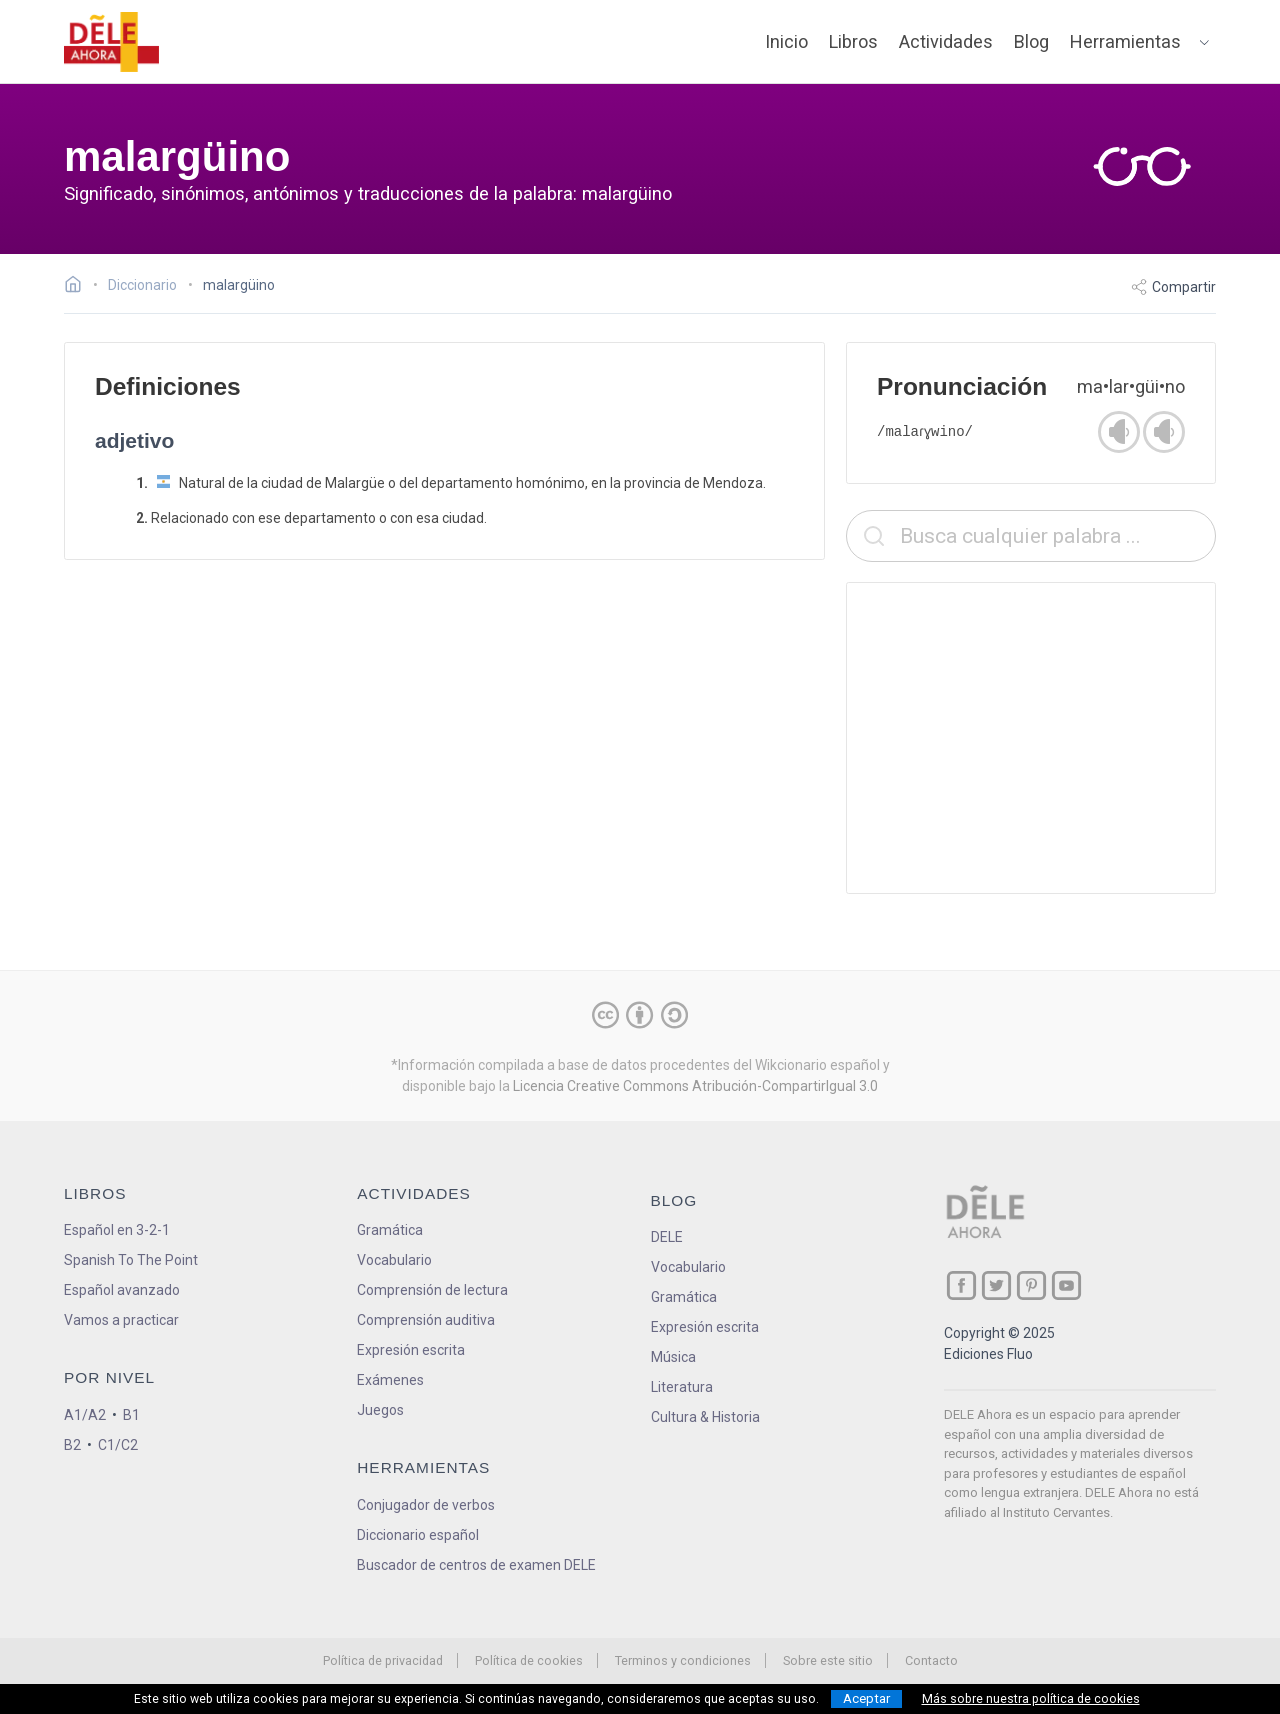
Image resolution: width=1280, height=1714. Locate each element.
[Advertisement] (1031, 738)
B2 (72, 1445)
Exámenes (390, 1380)
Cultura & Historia (705, 1417)
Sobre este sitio (828, 1660)
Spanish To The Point (131, 1260)
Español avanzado (122, 1290)
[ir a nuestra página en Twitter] (996, 1285)
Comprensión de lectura (432, 1290)
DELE (667, 1237)
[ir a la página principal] (112, 42)
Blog (1031, 41)
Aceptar (866, 1698)
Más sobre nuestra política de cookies (1031, 1699)
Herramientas (1125, 41)
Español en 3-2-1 (117, 1230)
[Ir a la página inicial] (78, 287)
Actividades (946, 41)
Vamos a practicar (121, 1320)
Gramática (390, 1230)
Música (673, 1357)
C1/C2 (118, 1445)
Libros (853, 41)
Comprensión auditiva (426, 1320)
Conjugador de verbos (426, 1505)
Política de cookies (529, 1660)
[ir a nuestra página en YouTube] (1066, 1285)
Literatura (682, 1387)
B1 (131, 1415)
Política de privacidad (383, 1660)
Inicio (786, 41)
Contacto (931, 1660)
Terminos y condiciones (683, 1660)
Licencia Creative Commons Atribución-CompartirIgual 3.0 (695, 1086)
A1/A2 (85, 1415)
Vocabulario (394, 1260)
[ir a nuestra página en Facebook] (961, 1285)
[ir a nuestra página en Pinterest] (1031, 1285)
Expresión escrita (411, 1350)
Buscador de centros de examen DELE (476, 1565)
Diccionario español (418, 1535)
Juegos (380, 1410)
